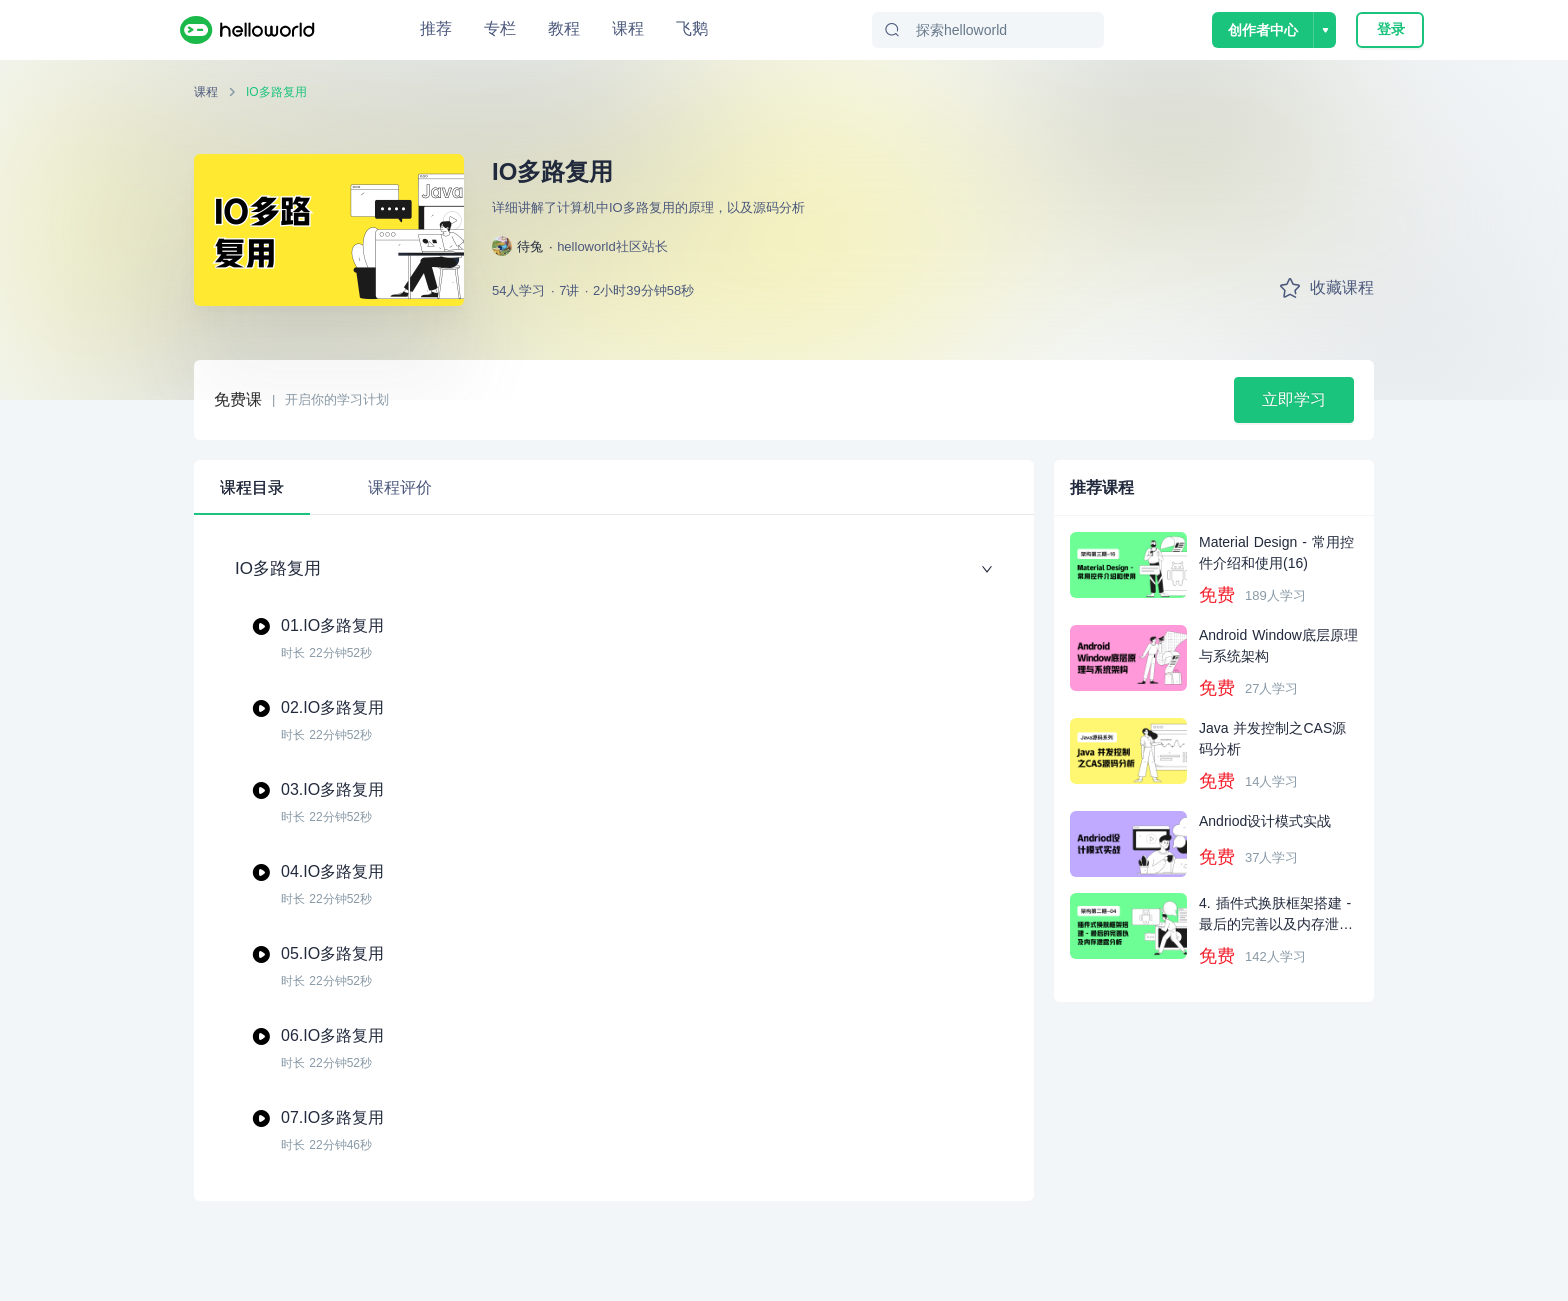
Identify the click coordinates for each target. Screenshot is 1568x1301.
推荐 (436, 28)
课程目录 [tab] (252, 487)
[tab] (548, 477)
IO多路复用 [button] (614, 568)
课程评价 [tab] (400, 487)
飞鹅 (692, 28)
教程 (564, 28)
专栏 (500, 28)
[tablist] (614, 487)
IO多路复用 (276, 92)
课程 (628, 28)
